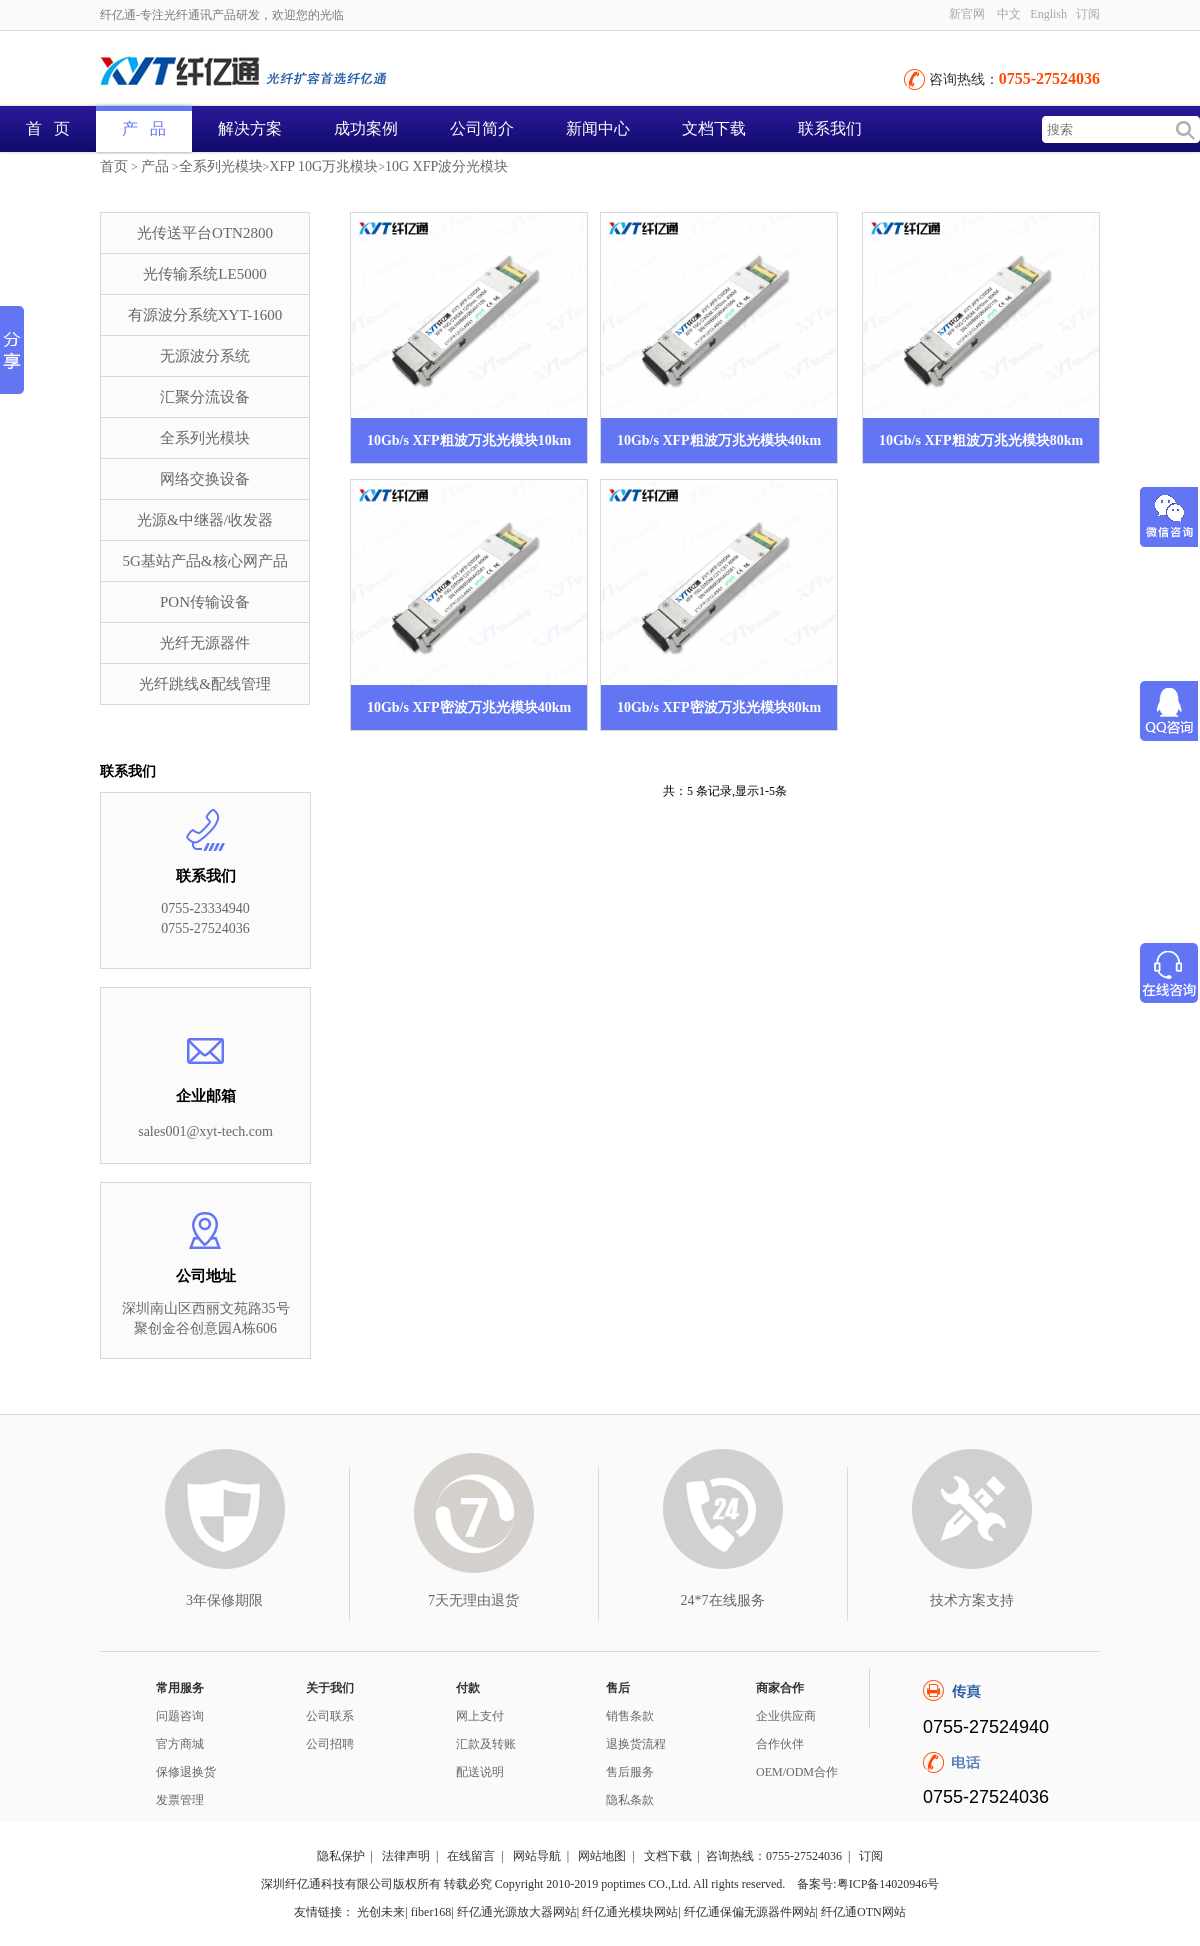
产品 (155, 166)
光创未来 (381, 1912)
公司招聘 (330, 1744)
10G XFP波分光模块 (446, 166)
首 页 (48, 128)
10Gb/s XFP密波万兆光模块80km (719, 707)
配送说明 (480, 1772)
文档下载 (714, 128)
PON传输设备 (205, 602)
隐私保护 (341, 1856)
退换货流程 (636, 1744)
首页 (114, 166)
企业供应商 (786, 1716)
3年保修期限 (224, 1600)
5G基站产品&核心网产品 (205, 561)
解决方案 (250, 128)
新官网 (967, 14)
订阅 (1088, 14)
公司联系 (330, 1716)
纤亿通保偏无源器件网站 (750, 1912)
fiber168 (431, 1912)
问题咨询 (180, 1716)
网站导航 (537, 1856)
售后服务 (630, 1772)
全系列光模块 (221, 166)
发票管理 (180, 1800)
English (1048, 14)
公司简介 (482, 128)
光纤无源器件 (205, 643)
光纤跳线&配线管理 (205, 684)
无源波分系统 (205, 356)
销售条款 (630, 1716)
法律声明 (406, 1856)
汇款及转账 (486, 1744)
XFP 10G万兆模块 (323, 166)
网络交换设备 (205, 479)
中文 (1009, 14)
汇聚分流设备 (205, 397)
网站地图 (602, 1856)
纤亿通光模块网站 (630, 1912)
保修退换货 (186, 1772)
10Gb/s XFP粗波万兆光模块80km (981, 440)
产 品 (144, 128)
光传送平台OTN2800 (205, 233)
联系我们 (830, 128)
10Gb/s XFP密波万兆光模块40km (469, 707)
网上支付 (480, 1716)
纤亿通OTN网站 (863, 1912)
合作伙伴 (780, 1744)
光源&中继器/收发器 (205, 520)
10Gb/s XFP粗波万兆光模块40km (719, 440)
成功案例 (366, 128)
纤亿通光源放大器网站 (517, 1912)
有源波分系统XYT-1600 (205, 315)
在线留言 (471, 1856)
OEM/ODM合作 (797, 1772)
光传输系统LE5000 (204, 274)
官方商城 (180, 1744)
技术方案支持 (972, 1600)
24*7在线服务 (723, 1600)
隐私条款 (630, 1800)
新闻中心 (598, 128)
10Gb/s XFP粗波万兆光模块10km (469, 440)
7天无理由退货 (473, 1600)
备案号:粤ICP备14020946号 (868, 1884)
